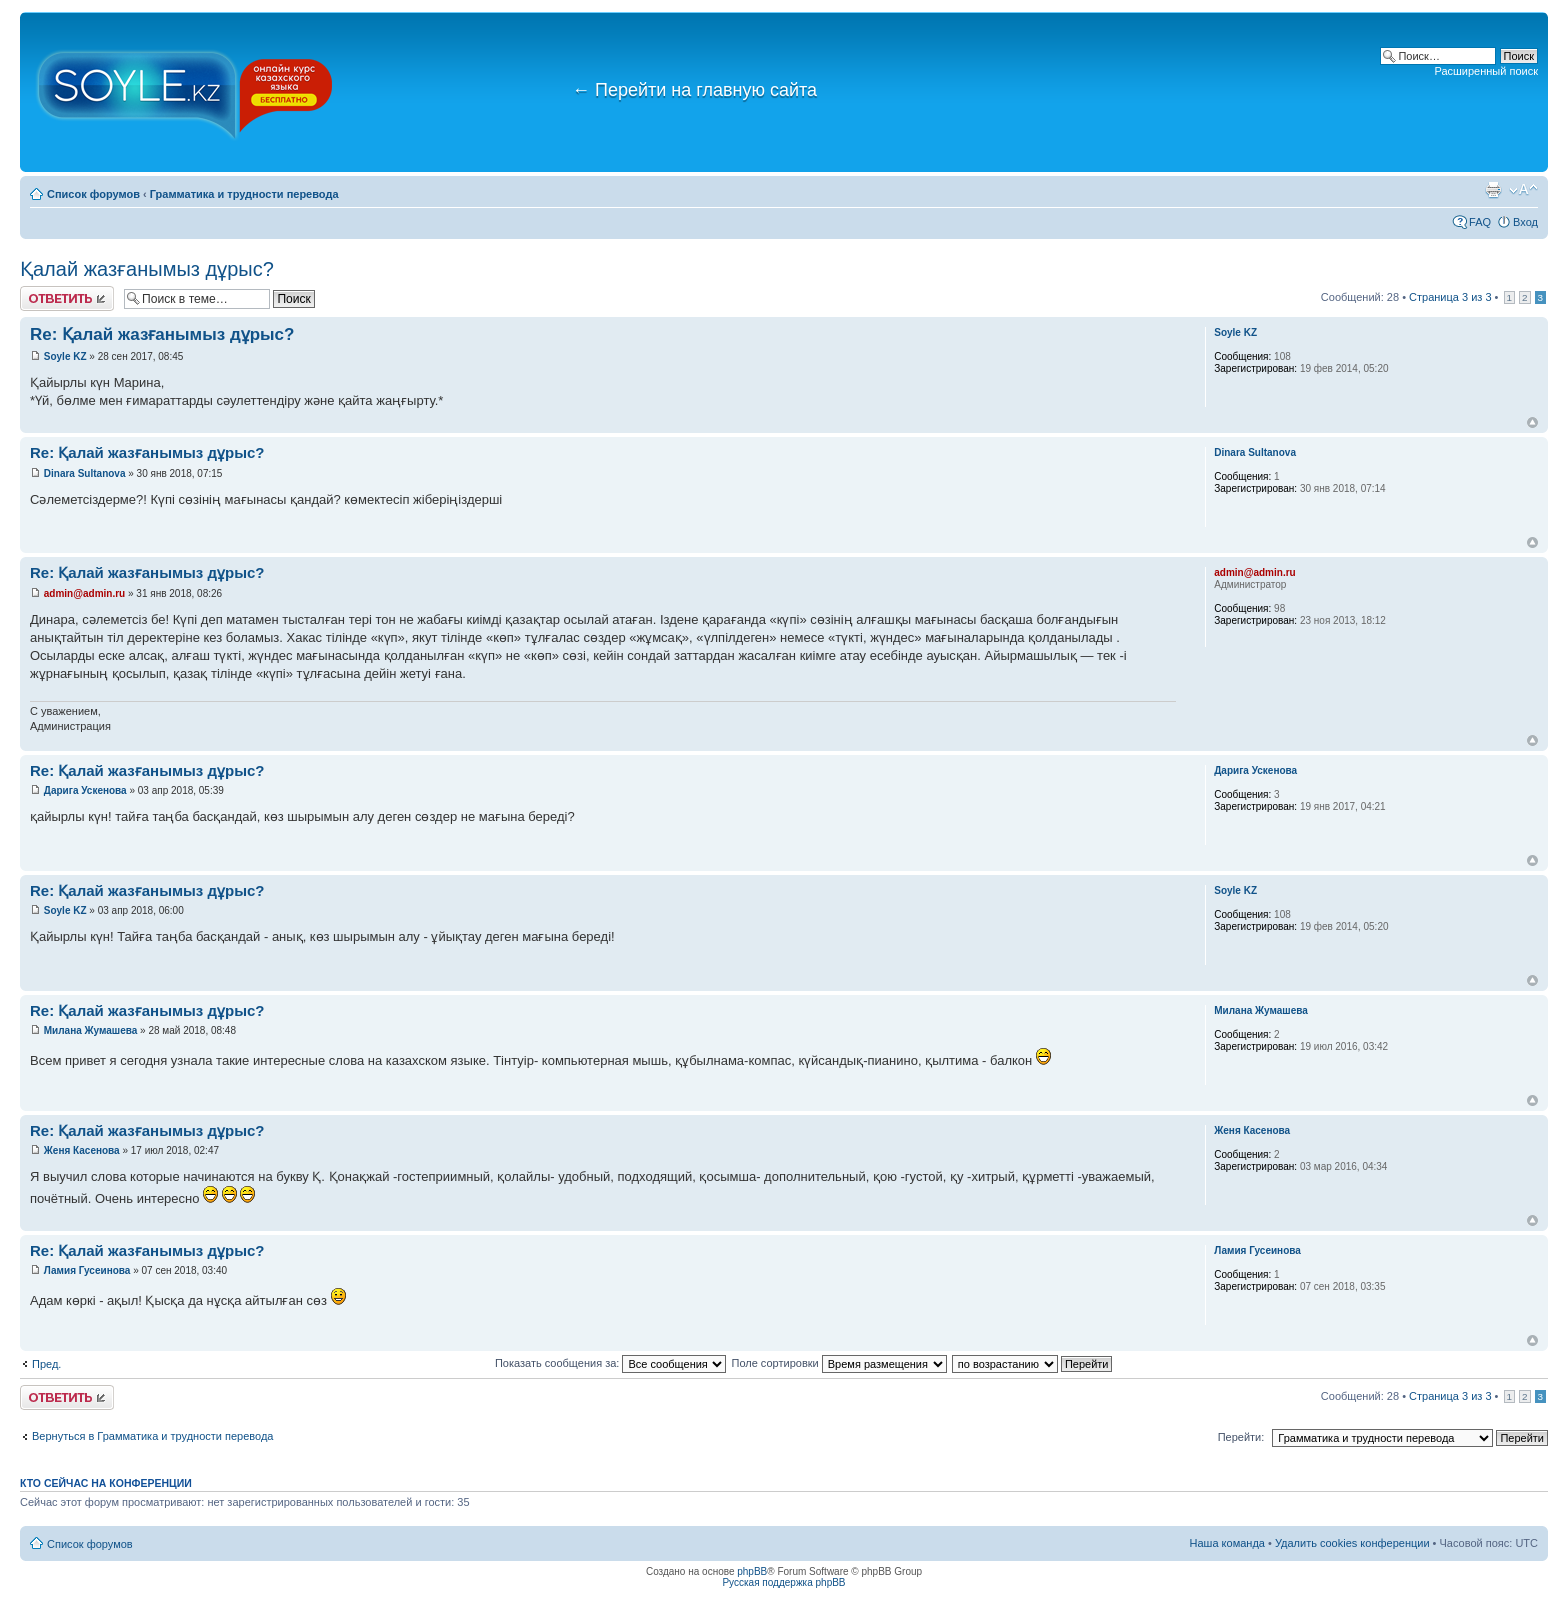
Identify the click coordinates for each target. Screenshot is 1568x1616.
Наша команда (1227, 1543)
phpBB (752, 1571)
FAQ (1480, 222)
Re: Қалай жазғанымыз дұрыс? (162, 334)
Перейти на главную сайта (694, 90)
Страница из (1450, 297)
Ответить (67, 298)
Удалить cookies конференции (1352, 1543)
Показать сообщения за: (611, 1363)
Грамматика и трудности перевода (244, 194)
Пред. (46, 1364)
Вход (1525, 222)
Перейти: (1241, 1437)
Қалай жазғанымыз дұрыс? (147, 269)
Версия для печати (1493, 190)
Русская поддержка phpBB (783, 1582)
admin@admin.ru (84, 593)
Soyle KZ (65, 356)
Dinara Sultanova (86, 473)
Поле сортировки (838, 1363)
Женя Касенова (82, 1150)
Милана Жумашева (91, 1030)
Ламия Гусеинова (87, 1270)
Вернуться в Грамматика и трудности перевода (152, 1436)
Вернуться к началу (1532, 422)
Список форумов (93, 194)
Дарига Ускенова (85, 790)
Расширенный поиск (1486, 71)
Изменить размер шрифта (1523, 190)
